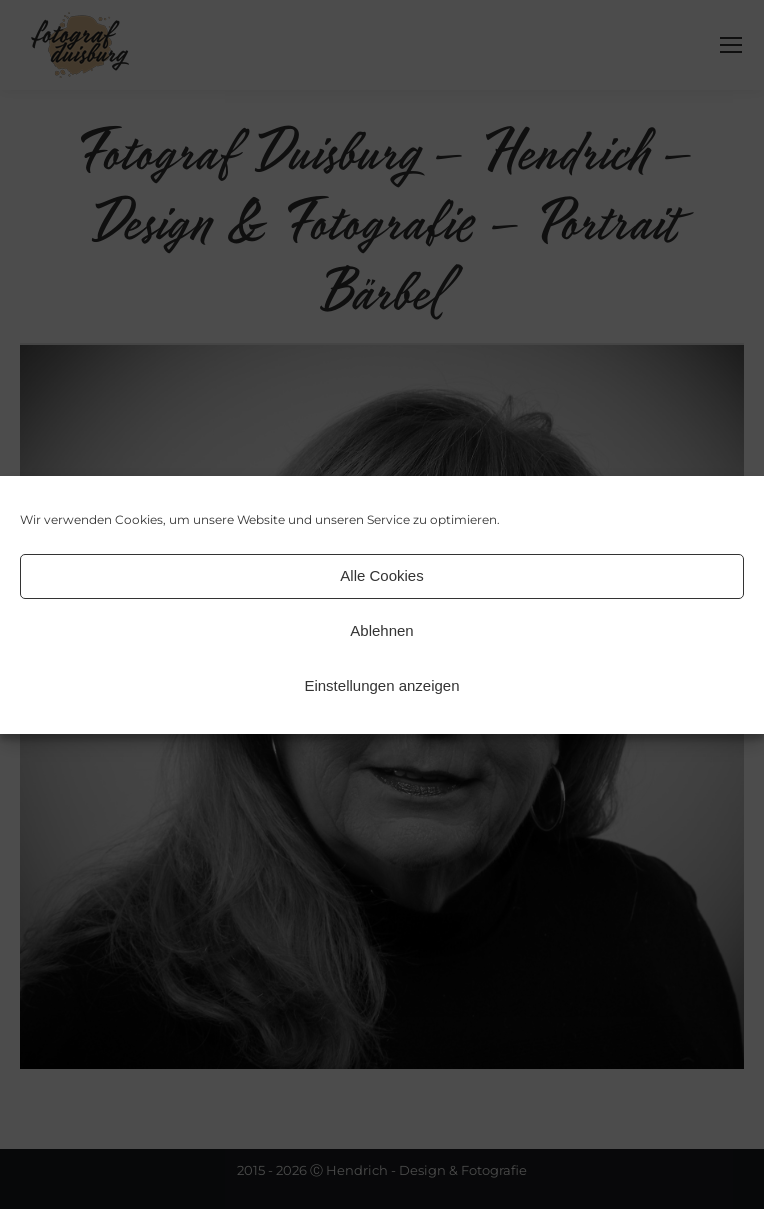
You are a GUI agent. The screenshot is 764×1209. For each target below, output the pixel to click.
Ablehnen (381, 630)
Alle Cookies (381, 575)
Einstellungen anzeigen (381, 685)
